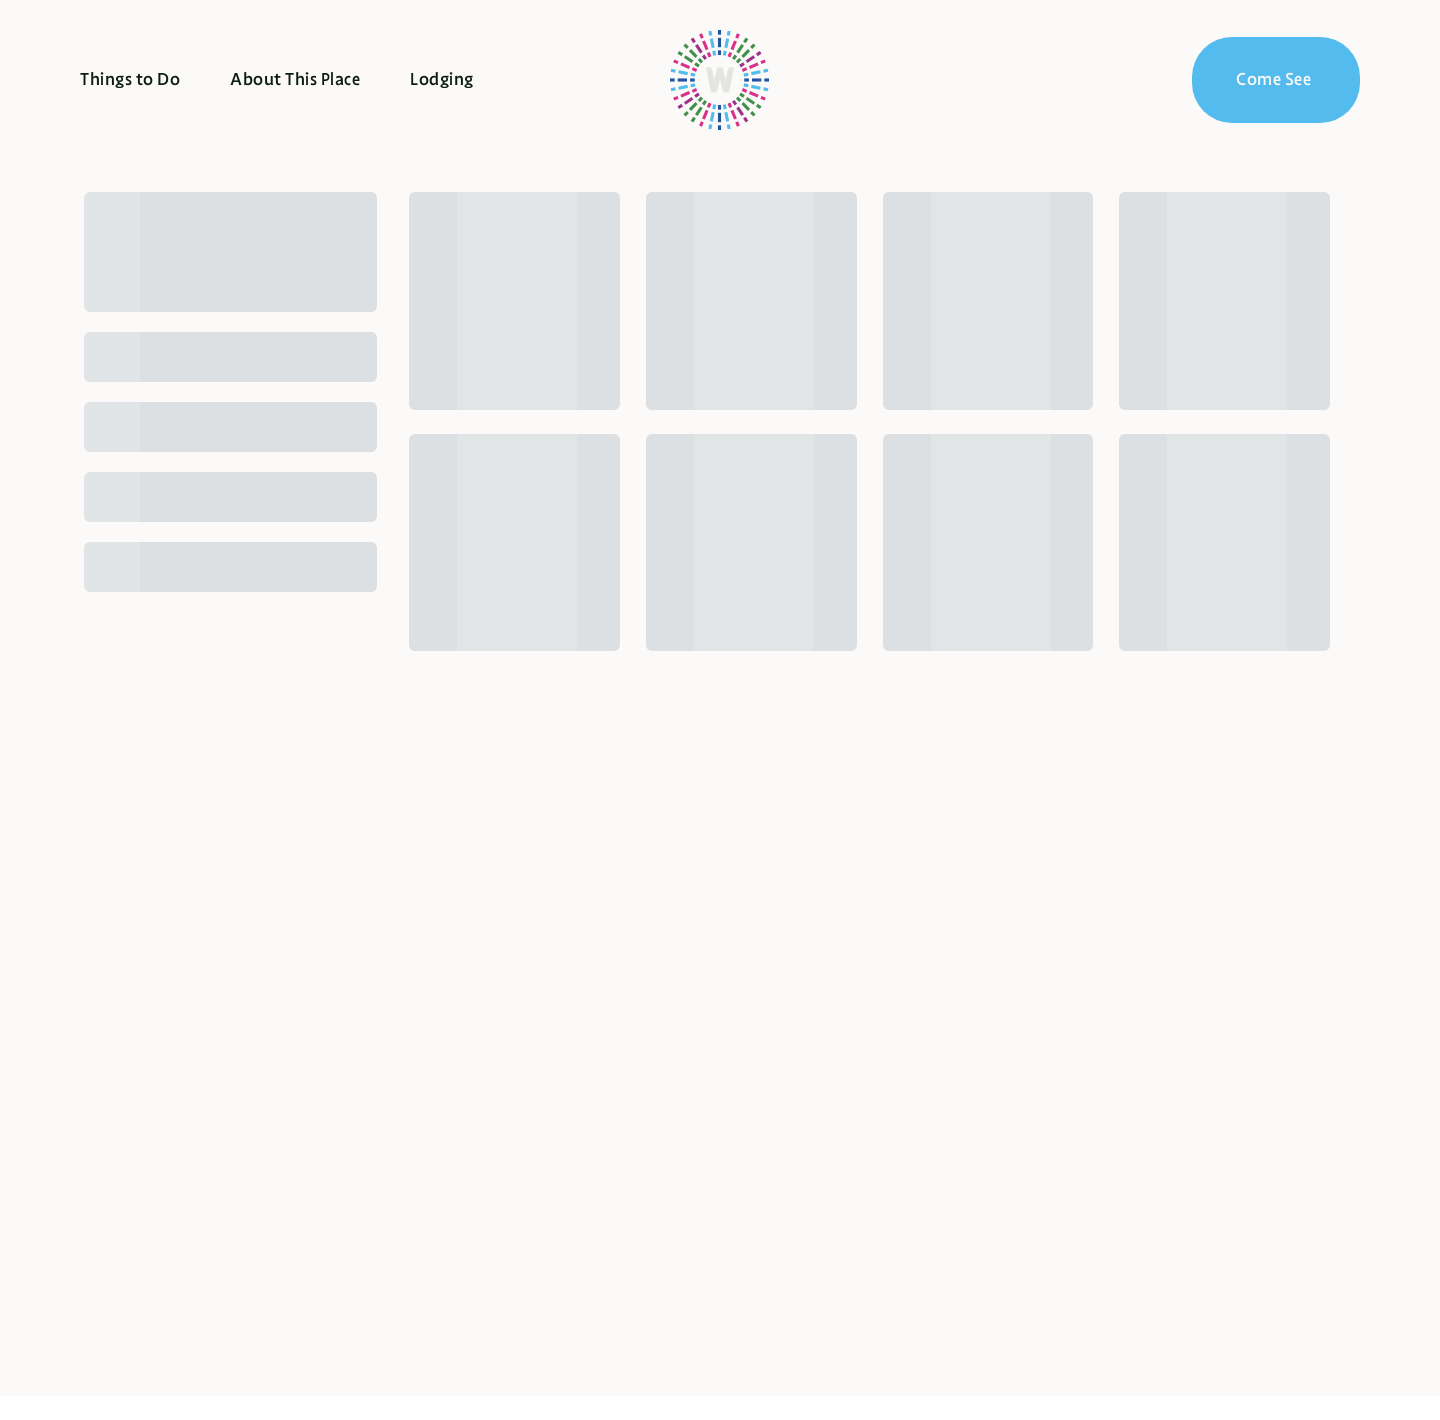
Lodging (442, 79)
